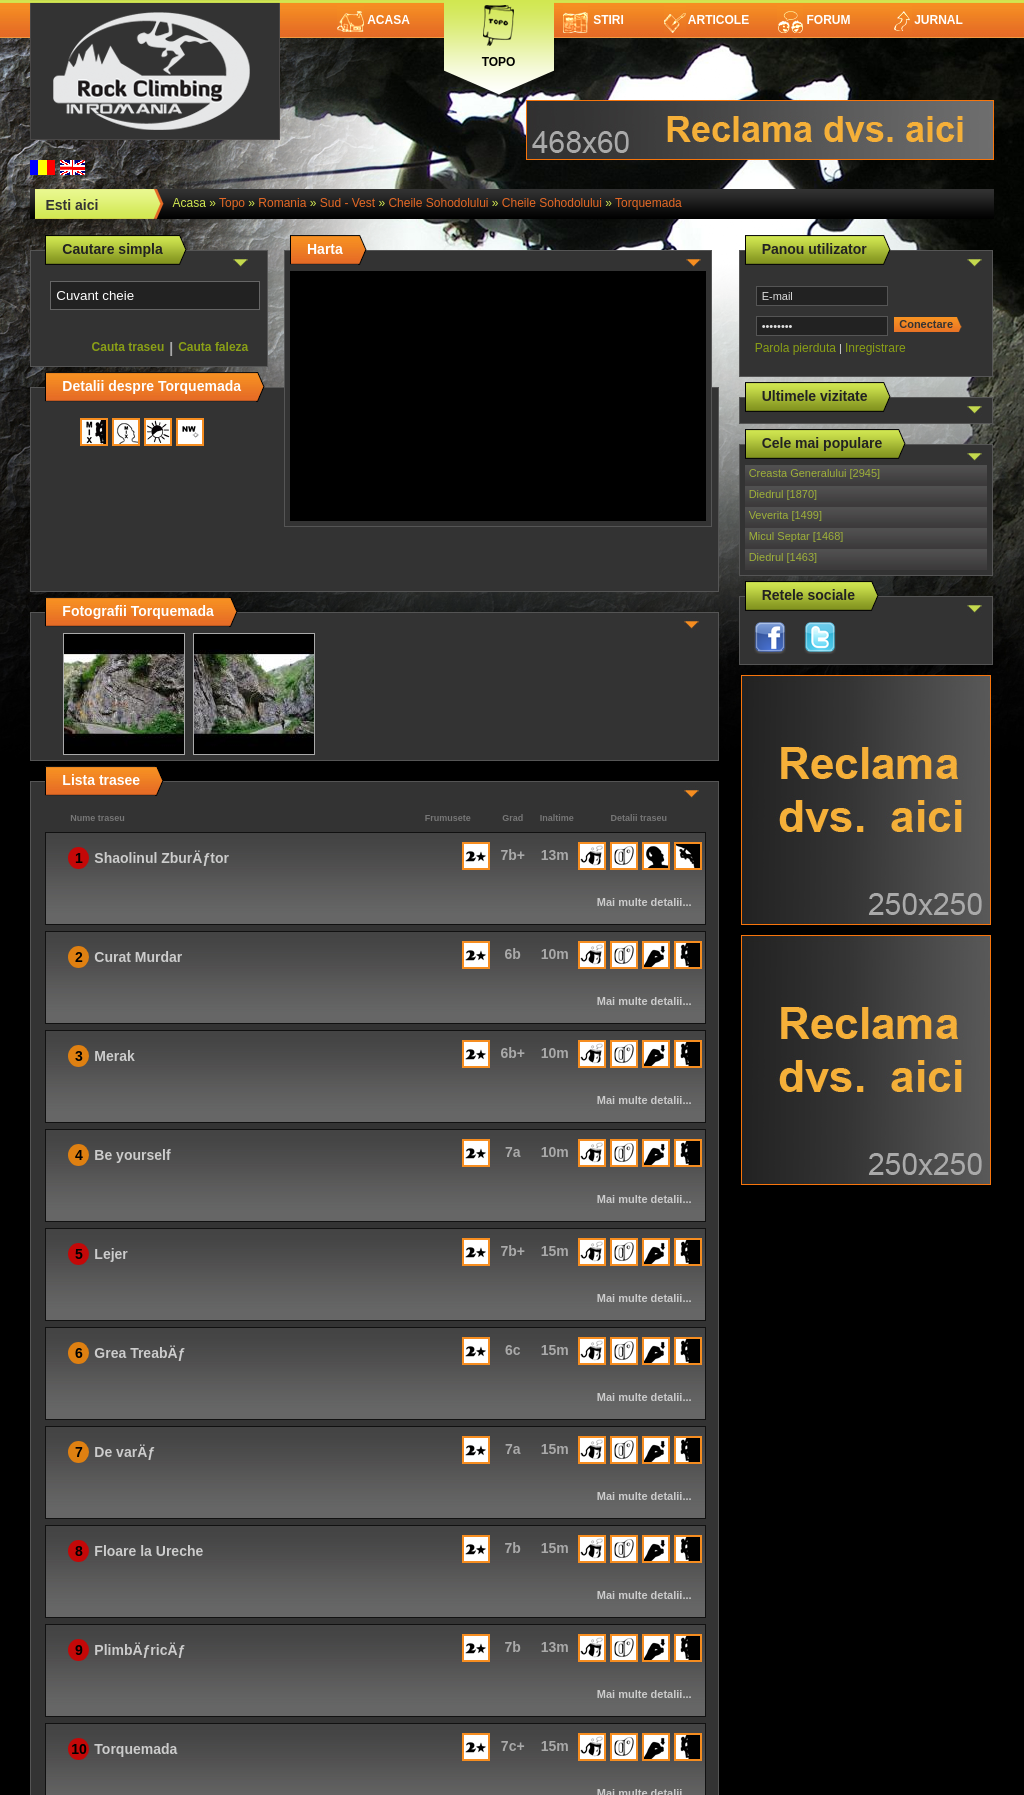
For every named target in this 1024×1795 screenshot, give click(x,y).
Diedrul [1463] (783, 557)
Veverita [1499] (785, 515)
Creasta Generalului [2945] (814, 473)
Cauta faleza (213, 347)
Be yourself (132, 1155)
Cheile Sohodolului (438, 203)
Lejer (110, 1254)
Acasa (373, 20)
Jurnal (926, 20)
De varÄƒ (124, 1452)
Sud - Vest (347, 203)
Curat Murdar (138, 957)
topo (232, 203)
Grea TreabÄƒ (139, 1353)
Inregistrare (875, 348)
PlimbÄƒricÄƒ (139, 1650)
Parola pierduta (795, 348)
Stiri (593, 20)
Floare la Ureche (148, 1551)
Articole (706, 20)
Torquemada (648, 203)
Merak (114, 1056)
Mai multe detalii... (644, 902)
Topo (499, 32)
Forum (814, 20)
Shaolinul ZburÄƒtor (161, 858)
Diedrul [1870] (783, 494)
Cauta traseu (128, 347)
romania (282, 203)
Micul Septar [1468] (796, 536)
